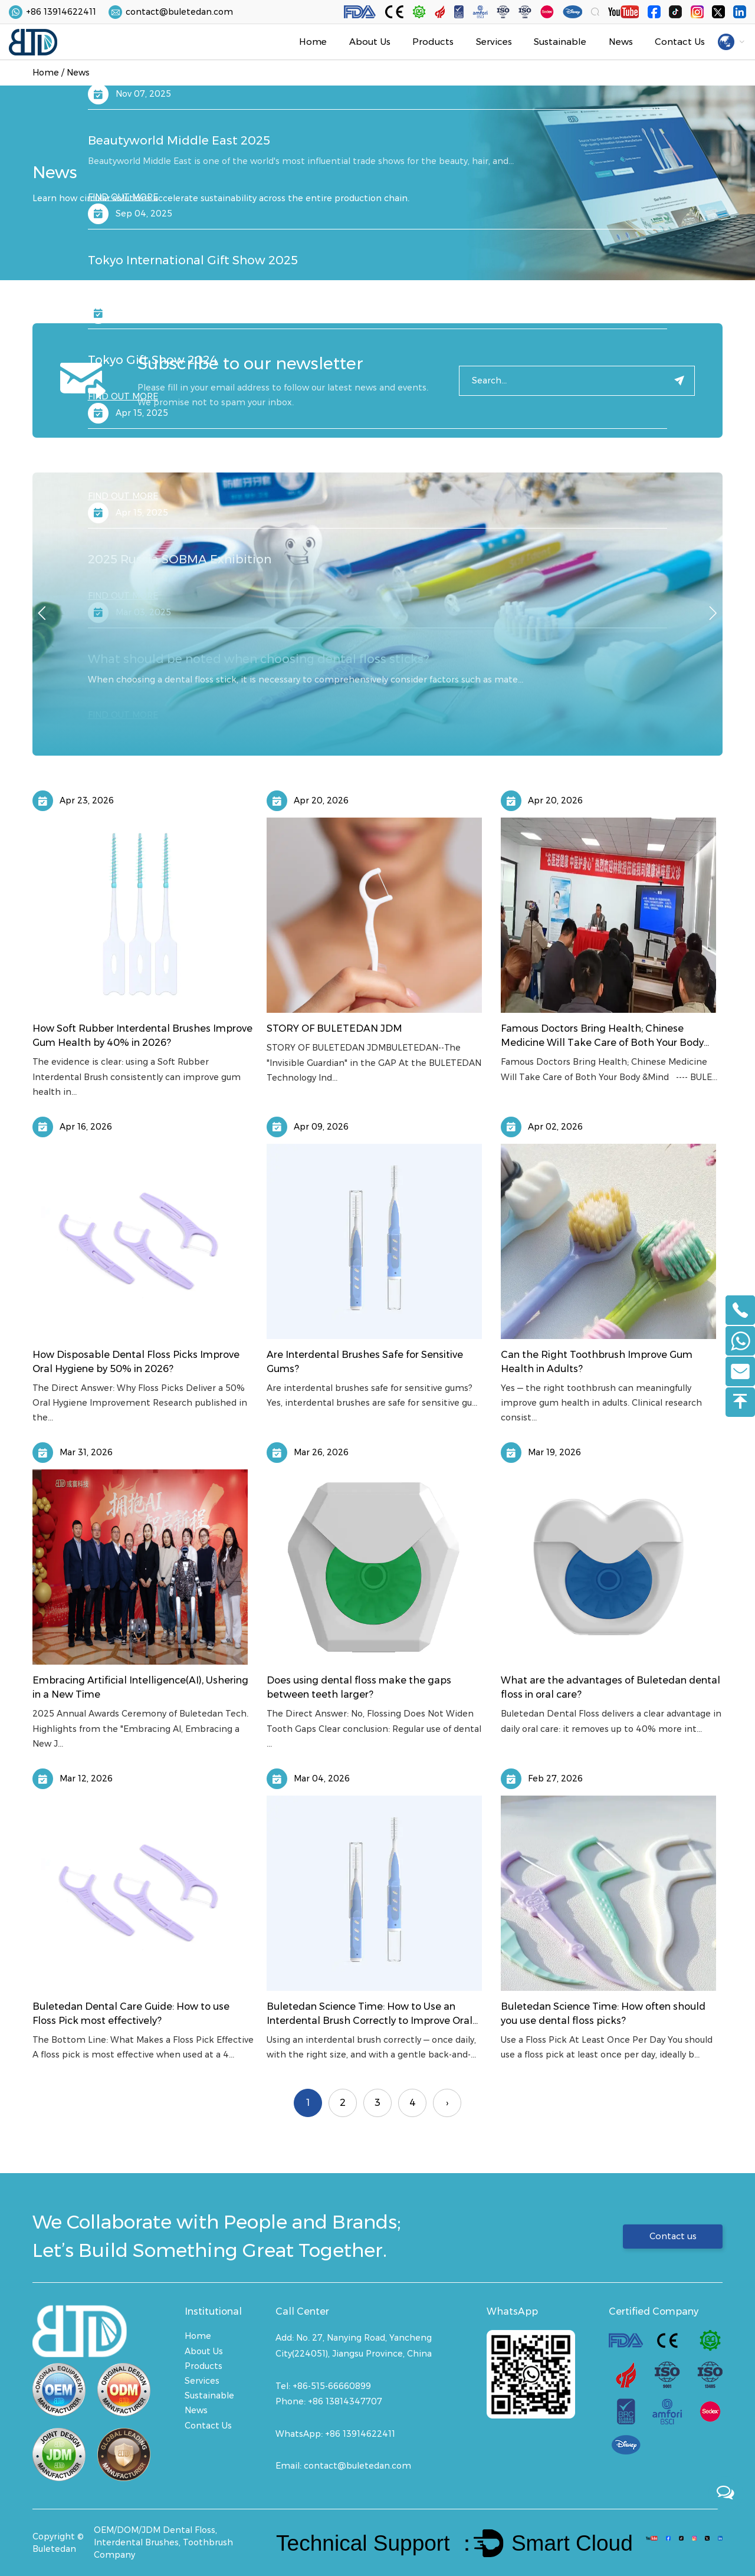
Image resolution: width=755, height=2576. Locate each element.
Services (494, 41)
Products (433, 41)
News (621, 41)
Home (313, 41)
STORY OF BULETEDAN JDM (334, 1028)
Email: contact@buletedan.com (343, 2465)
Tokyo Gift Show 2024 (153, 360)
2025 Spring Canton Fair (159, 459)
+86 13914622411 (61, 11)
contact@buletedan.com (179, 11)
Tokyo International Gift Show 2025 (193, 260)
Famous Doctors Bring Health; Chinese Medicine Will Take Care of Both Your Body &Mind (602, 1042)
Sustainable (560, 41)
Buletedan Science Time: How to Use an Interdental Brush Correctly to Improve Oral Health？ (369, 2020)
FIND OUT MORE (123, 77)
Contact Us (680, 41)
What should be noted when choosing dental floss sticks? (258, 659)
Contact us (670, 2236)
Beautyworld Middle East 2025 (179, 140)
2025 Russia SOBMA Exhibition (179, 559)
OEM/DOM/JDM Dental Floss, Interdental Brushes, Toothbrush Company (163, 2542)
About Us (369, 41)
